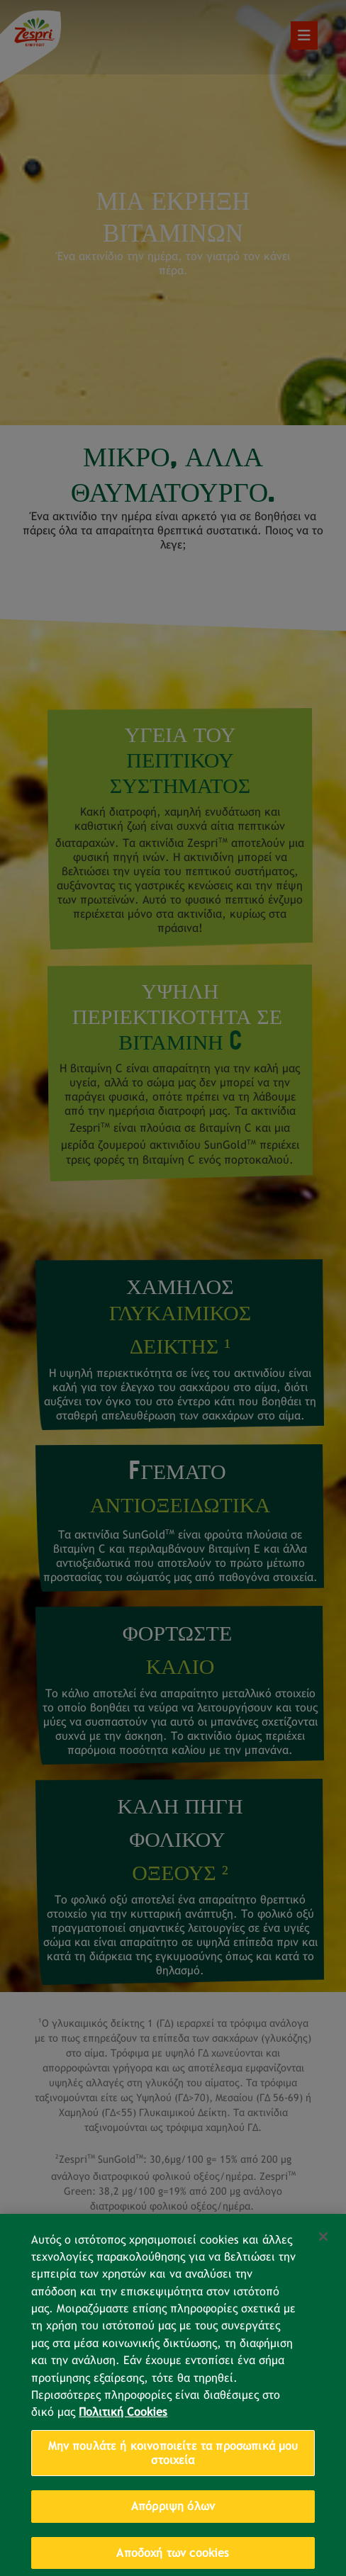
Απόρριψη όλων (173, 2519)
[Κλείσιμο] (323, 2248)
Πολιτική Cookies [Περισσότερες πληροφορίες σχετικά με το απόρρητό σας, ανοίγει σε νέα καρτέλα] (123, 2424)
